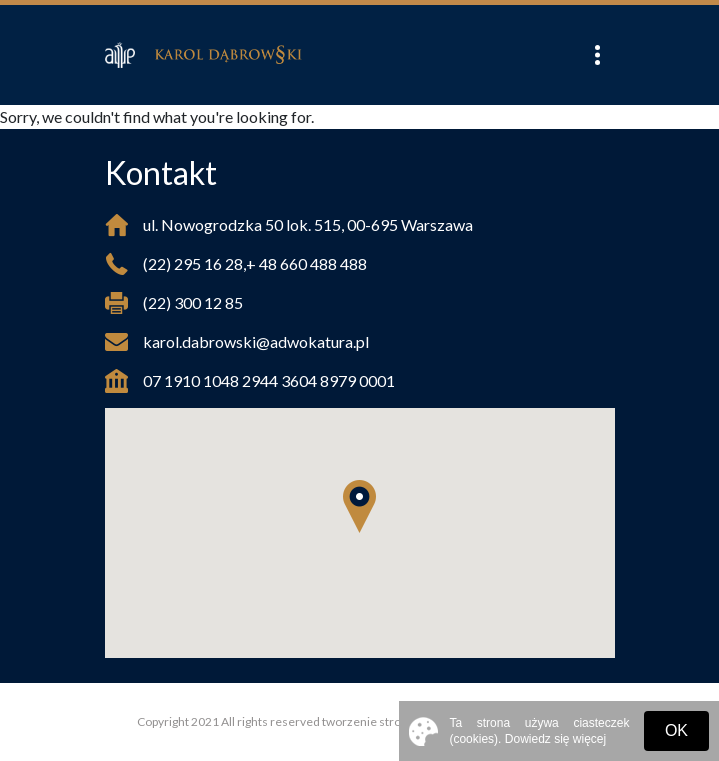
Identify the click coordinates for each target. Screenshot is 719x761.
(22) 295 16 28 (193, 263)
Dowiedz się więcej (555, 739)
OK (676, 730)
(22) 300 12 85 (193, 302)
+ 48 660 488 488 (306, 263)
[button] (359, 506)
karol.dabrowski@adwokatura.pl (256, 341)
